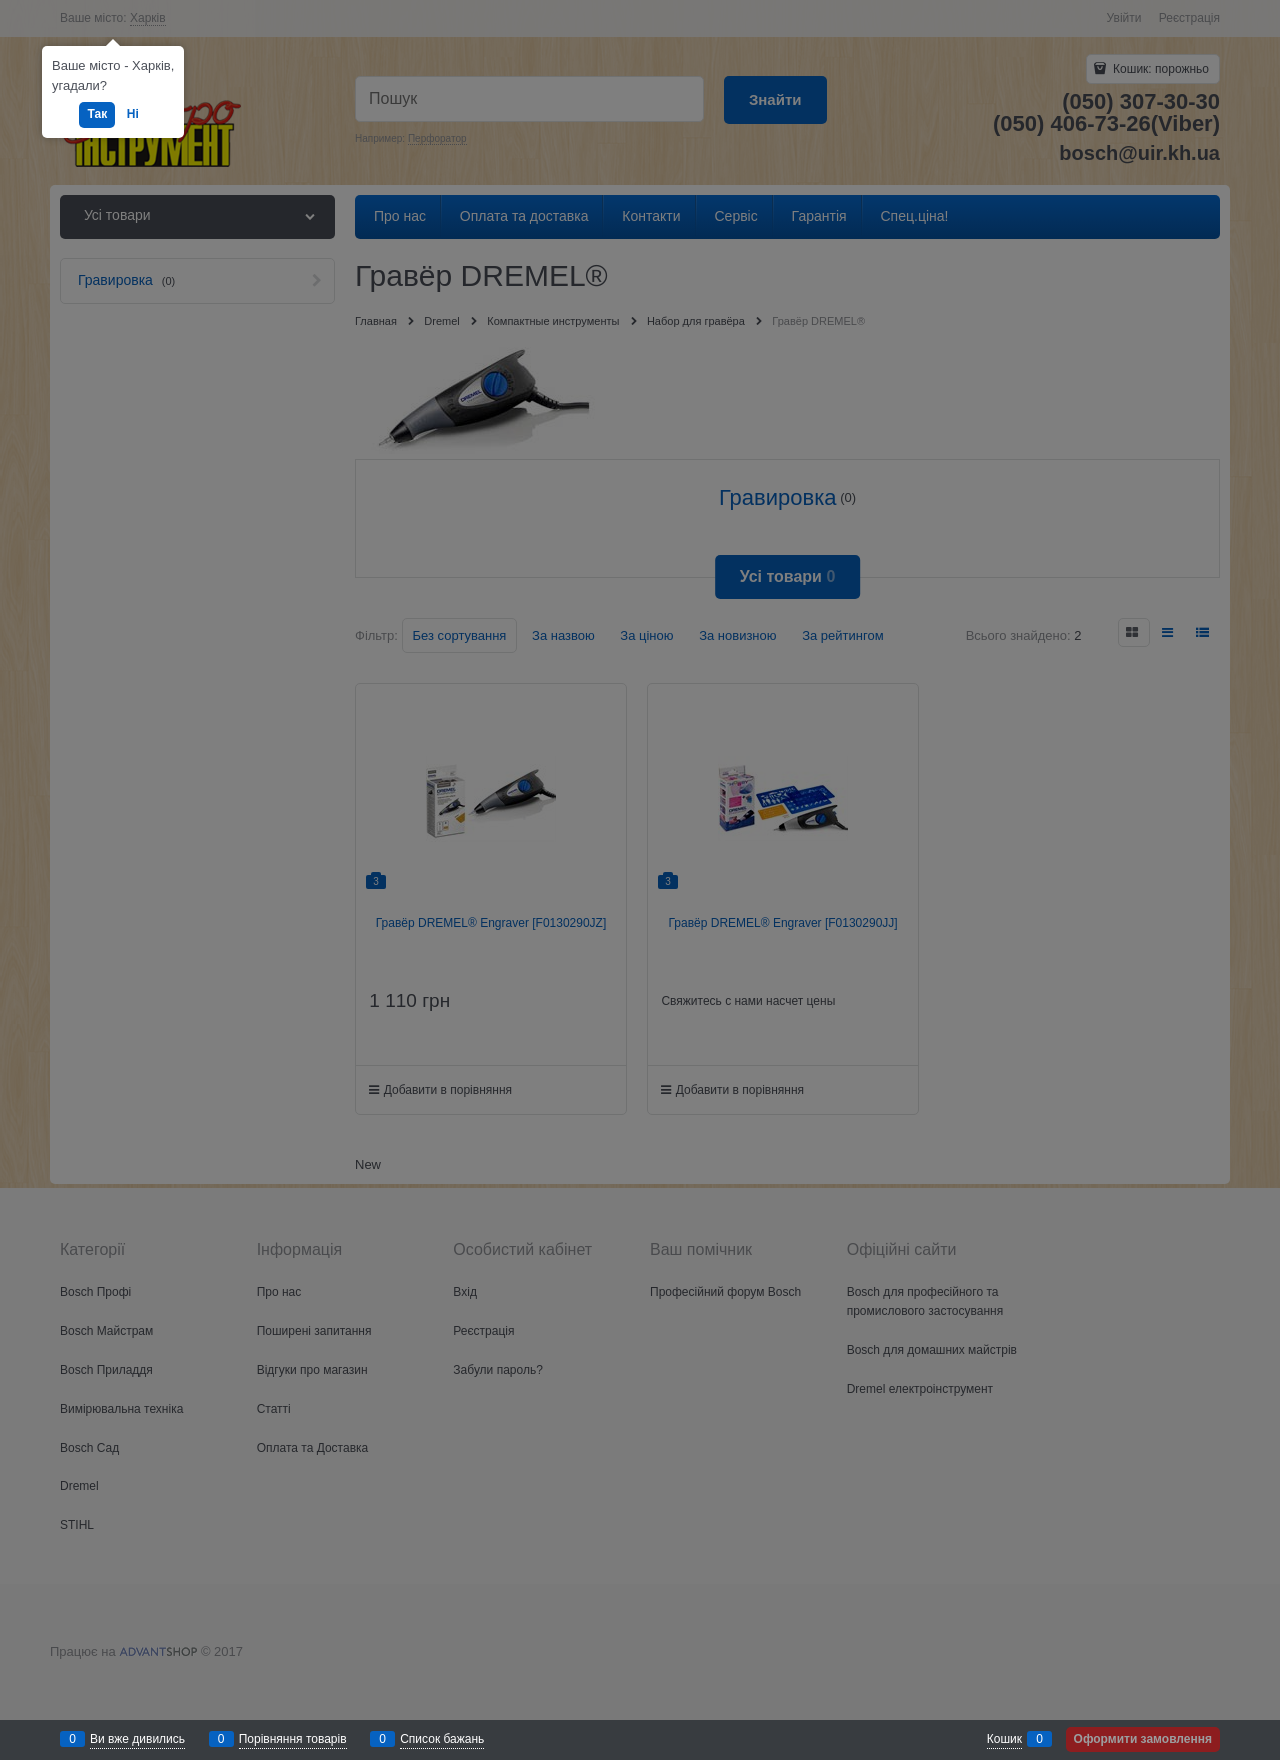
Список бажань (442, 1739)
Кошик (1004, 1739)
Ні (133, 114)
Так (97, 114)
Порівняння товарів (293, 1739)
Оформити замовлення (1143, 1739)
